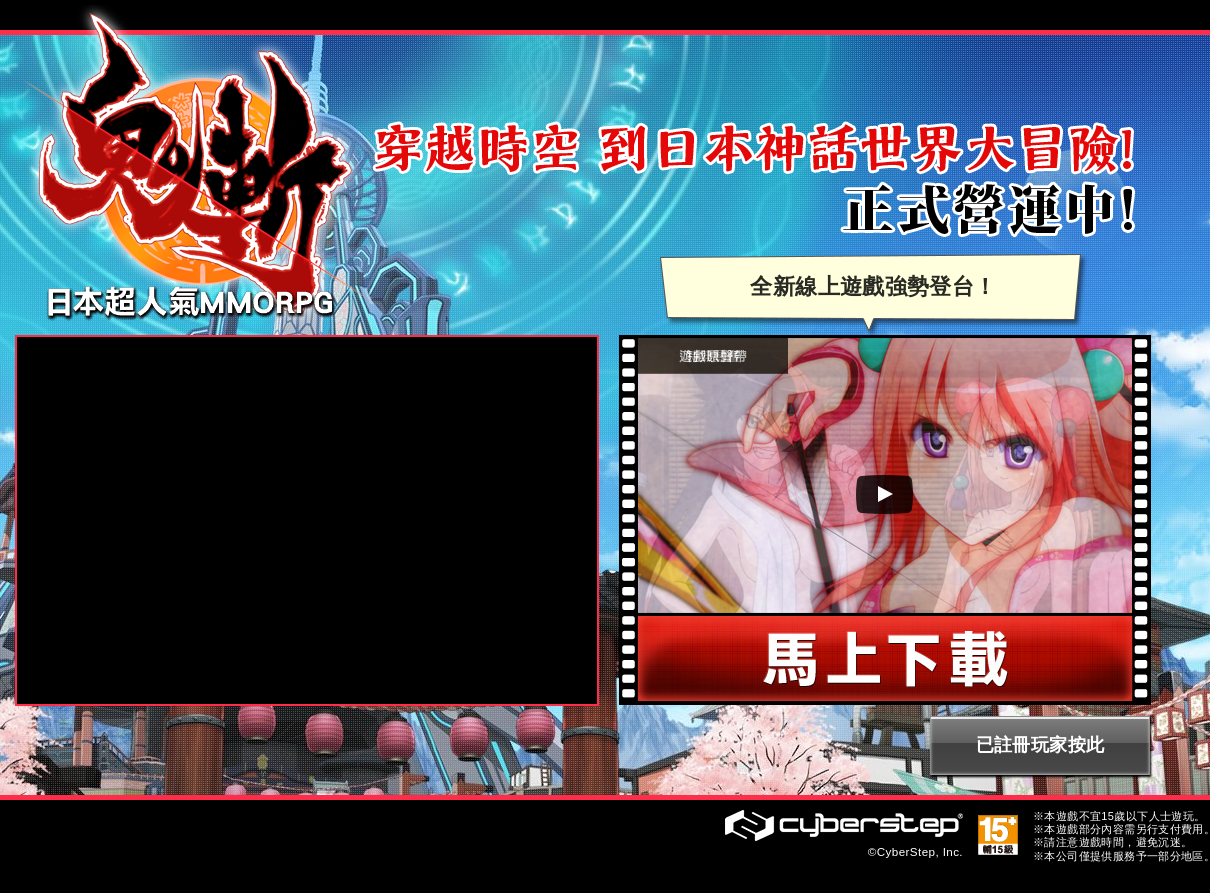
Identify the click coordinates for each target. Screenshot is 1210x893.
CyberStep (844, 825)
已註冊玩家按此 (1040, 745)
